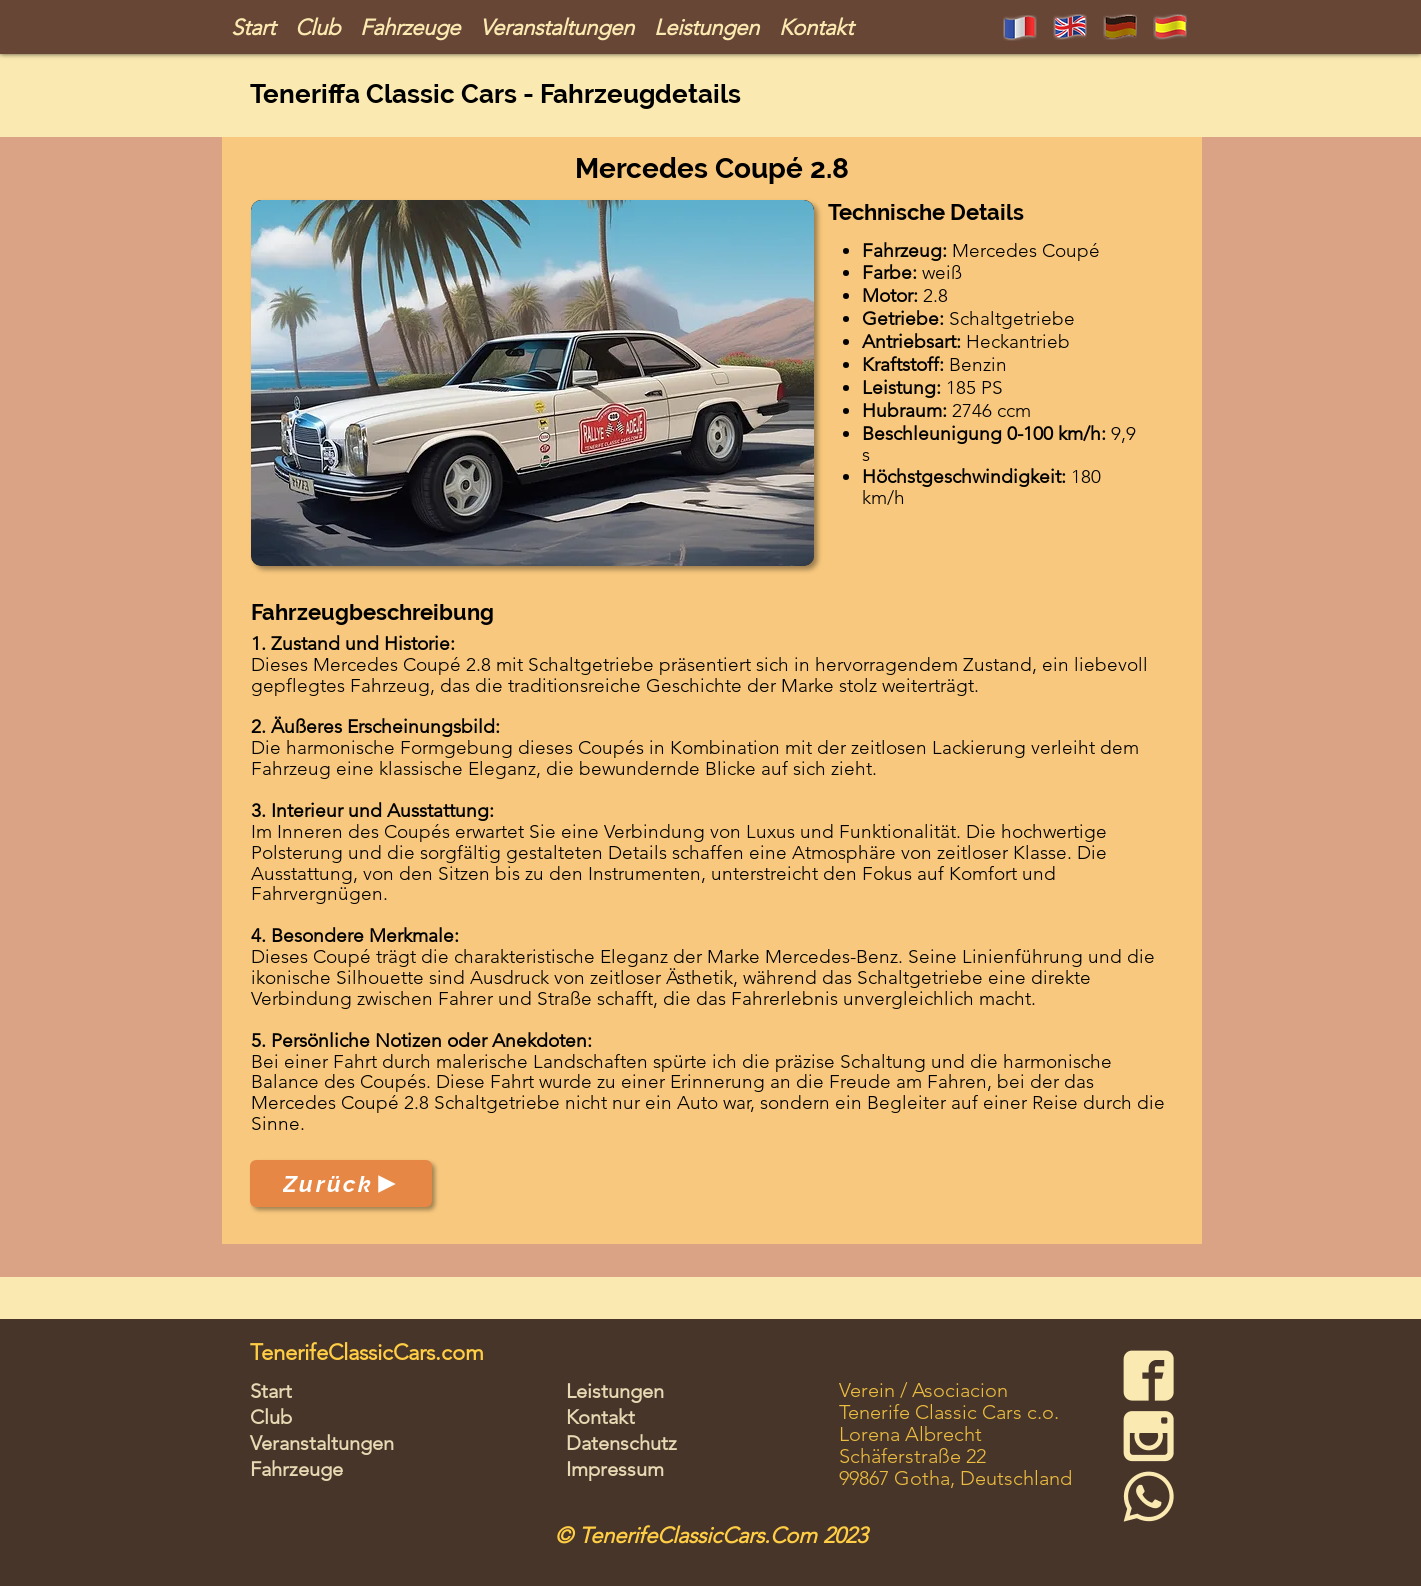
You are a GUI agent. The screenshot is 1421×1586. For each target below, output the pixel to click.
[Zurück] (341, 1183)
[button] (532, 383)
